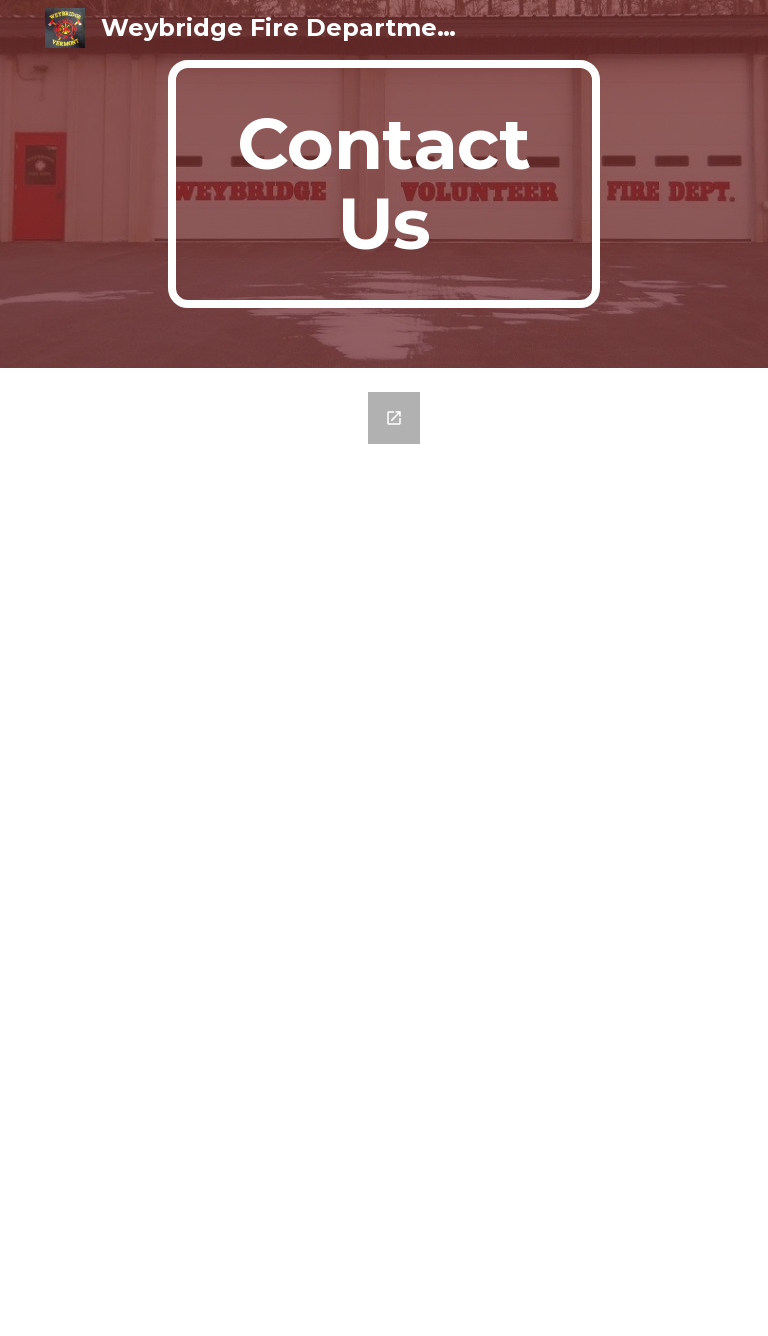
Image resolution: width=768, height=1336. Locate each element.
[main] (383, 184)
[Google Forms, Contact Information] (243, 852)
